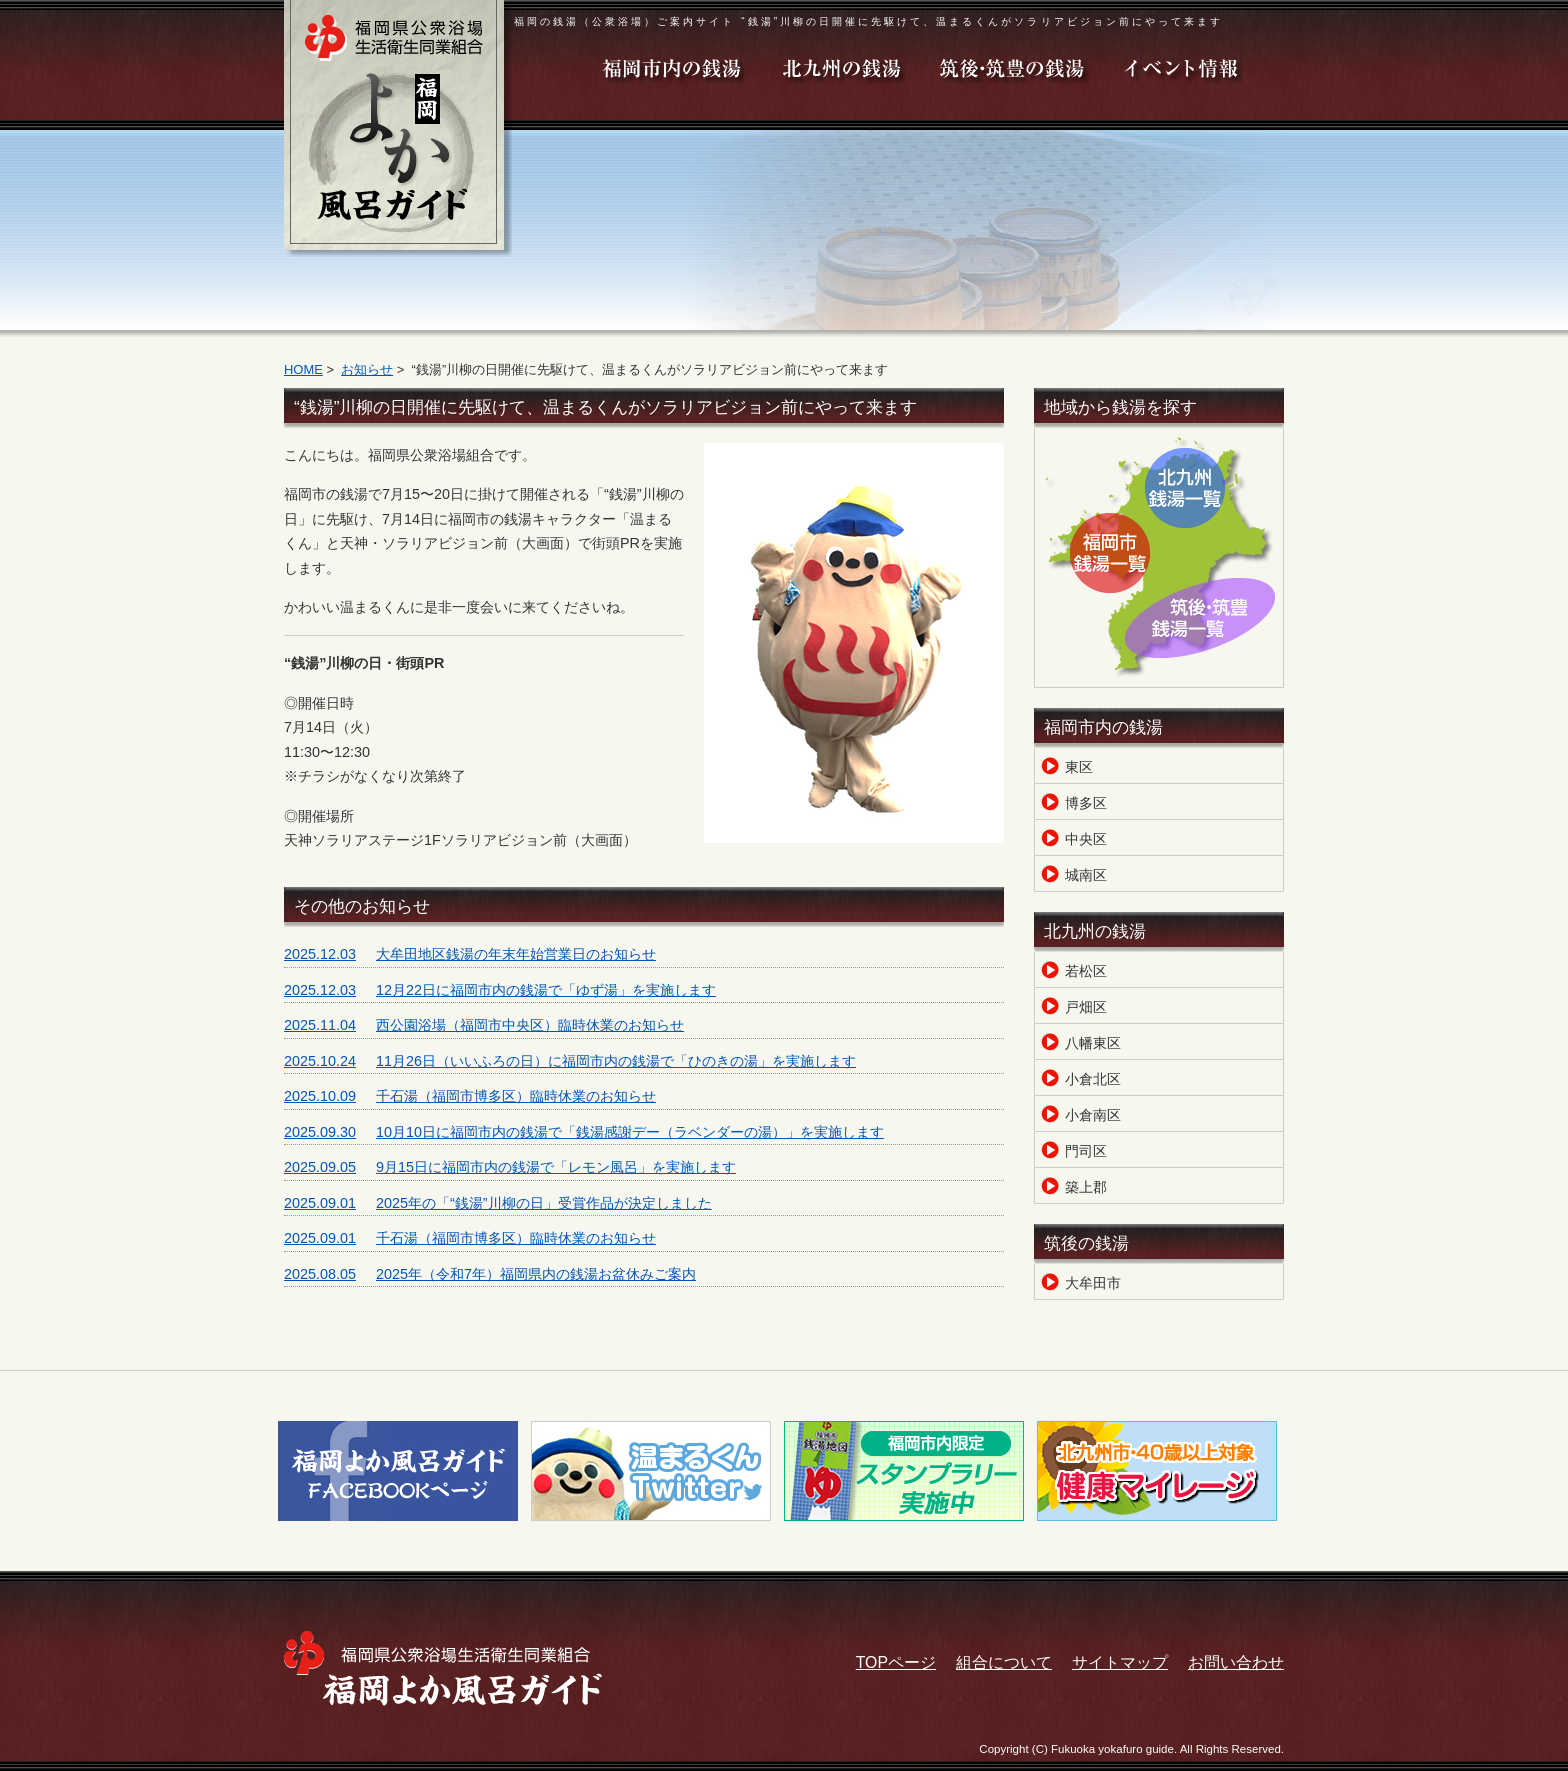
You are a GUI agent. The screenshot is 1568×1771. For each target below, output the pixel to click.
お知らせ (367, 369)
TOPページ (896, 1662)
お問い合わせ (1236, 1662)
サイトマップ (1120, 1662)
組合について (1004, 1662)
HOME (303, 369)
